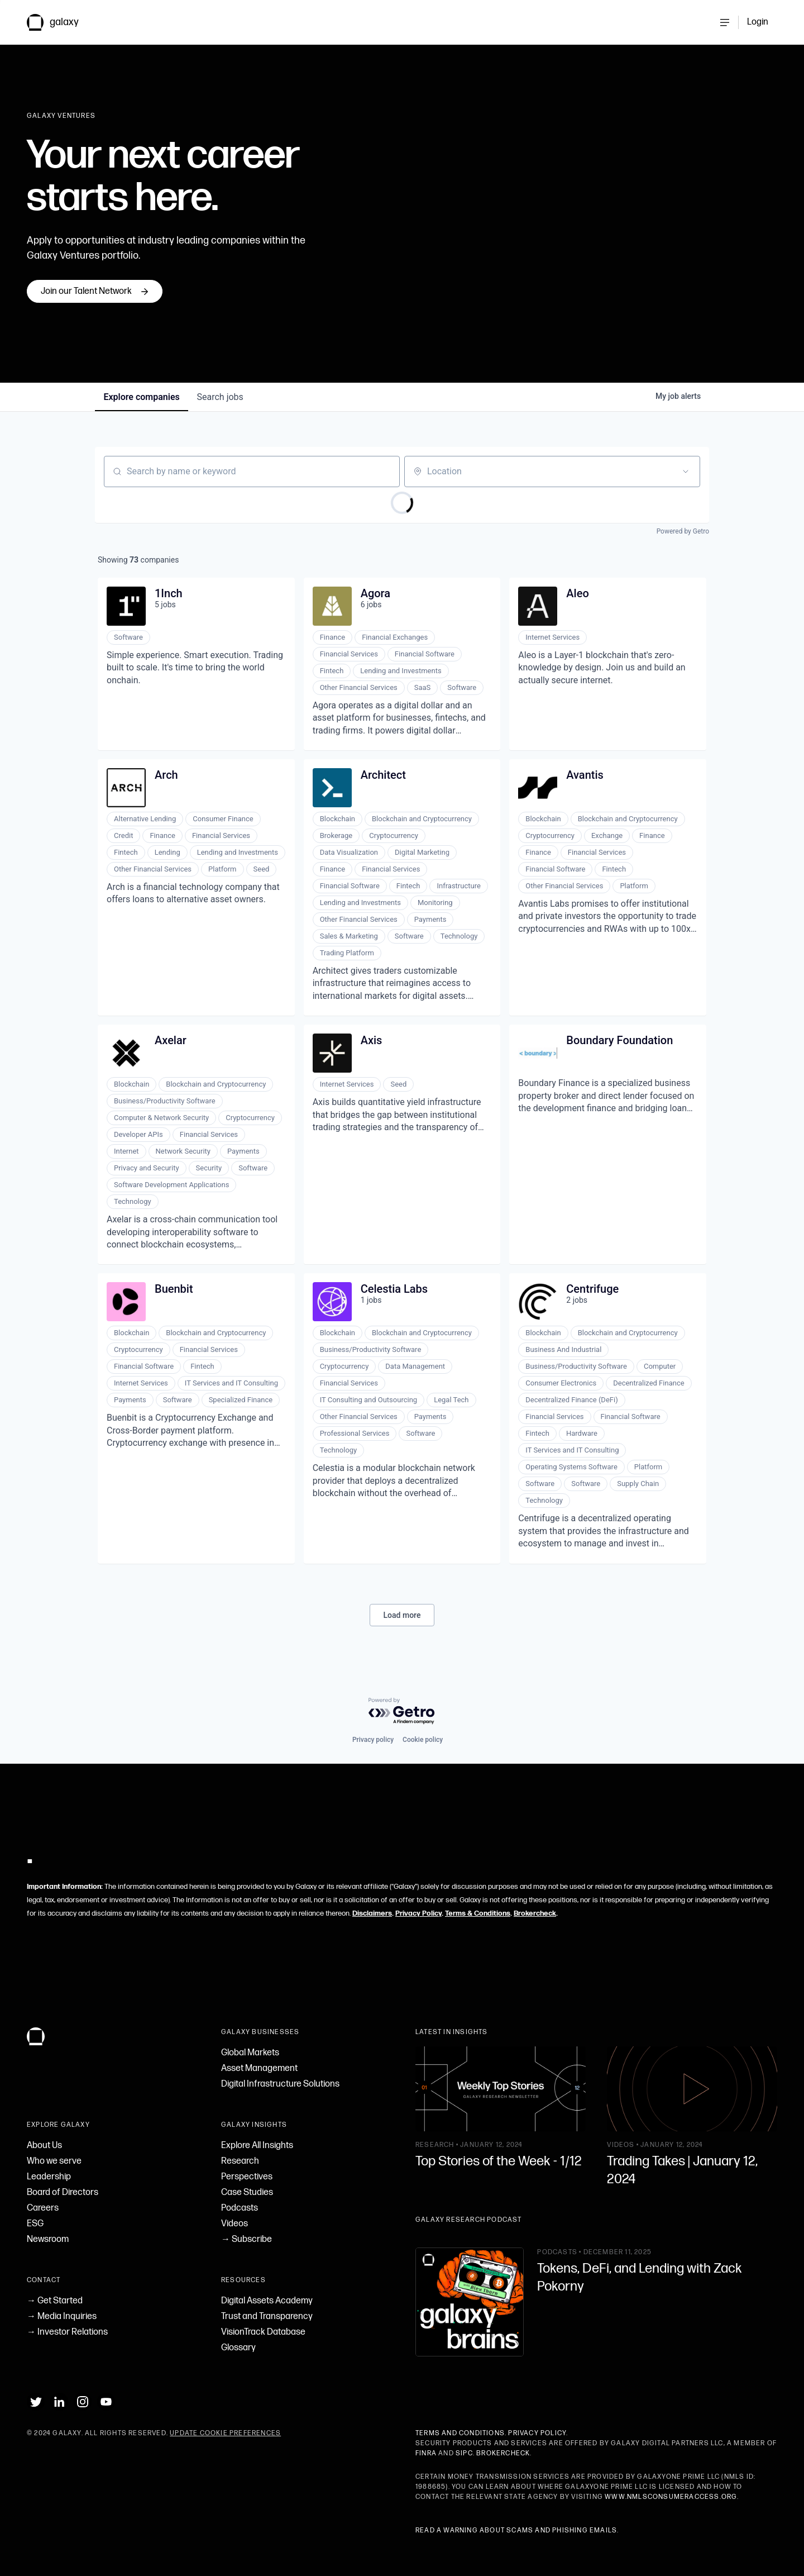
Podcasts (239, 2208)
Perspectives (246, 2177)
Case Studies (247, 2192)
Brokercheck (535, 1913)
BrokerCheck (503, 2453)
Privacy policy (373, 1740)
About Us (44, 2145)
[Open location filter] (685, 471)
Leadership (49, 2177)
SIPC (464, 2453)
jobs (221, 397)
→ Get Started (55, 2301)
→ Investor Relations (67, 2332)
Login (757, 22)
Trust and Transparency (267, 2316)
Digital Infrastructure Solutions (280, 2084)
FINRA (426, 2453)
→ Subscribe (246, 2239)
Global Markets (250, 2053)
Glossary (238, 2347)
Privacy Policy (418, 1913)
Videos (234, 2223)
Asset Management (259, 2068)
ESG (35, 2223)
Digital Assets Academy (267, 2301)
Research (240, 2161)
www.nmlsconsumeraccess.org (671, 2497)
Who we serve (54, 2161)
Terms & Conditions (477, 1913)
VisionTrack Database (263, 2332)
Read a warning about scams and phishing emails (516, 2530)
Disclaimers (372, 1913)
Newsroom (48, 2239)
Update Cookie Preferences (225, 2433)
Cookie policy (423, 1740)
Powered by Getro (683, 531)
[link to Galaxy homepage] (62, 22)
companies (142, 397)
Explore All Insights (257, 2145)
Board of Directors (62, 2192)
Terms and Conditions (460, 2433)
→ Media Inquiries (62, 2316)
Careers (43, 2208)
